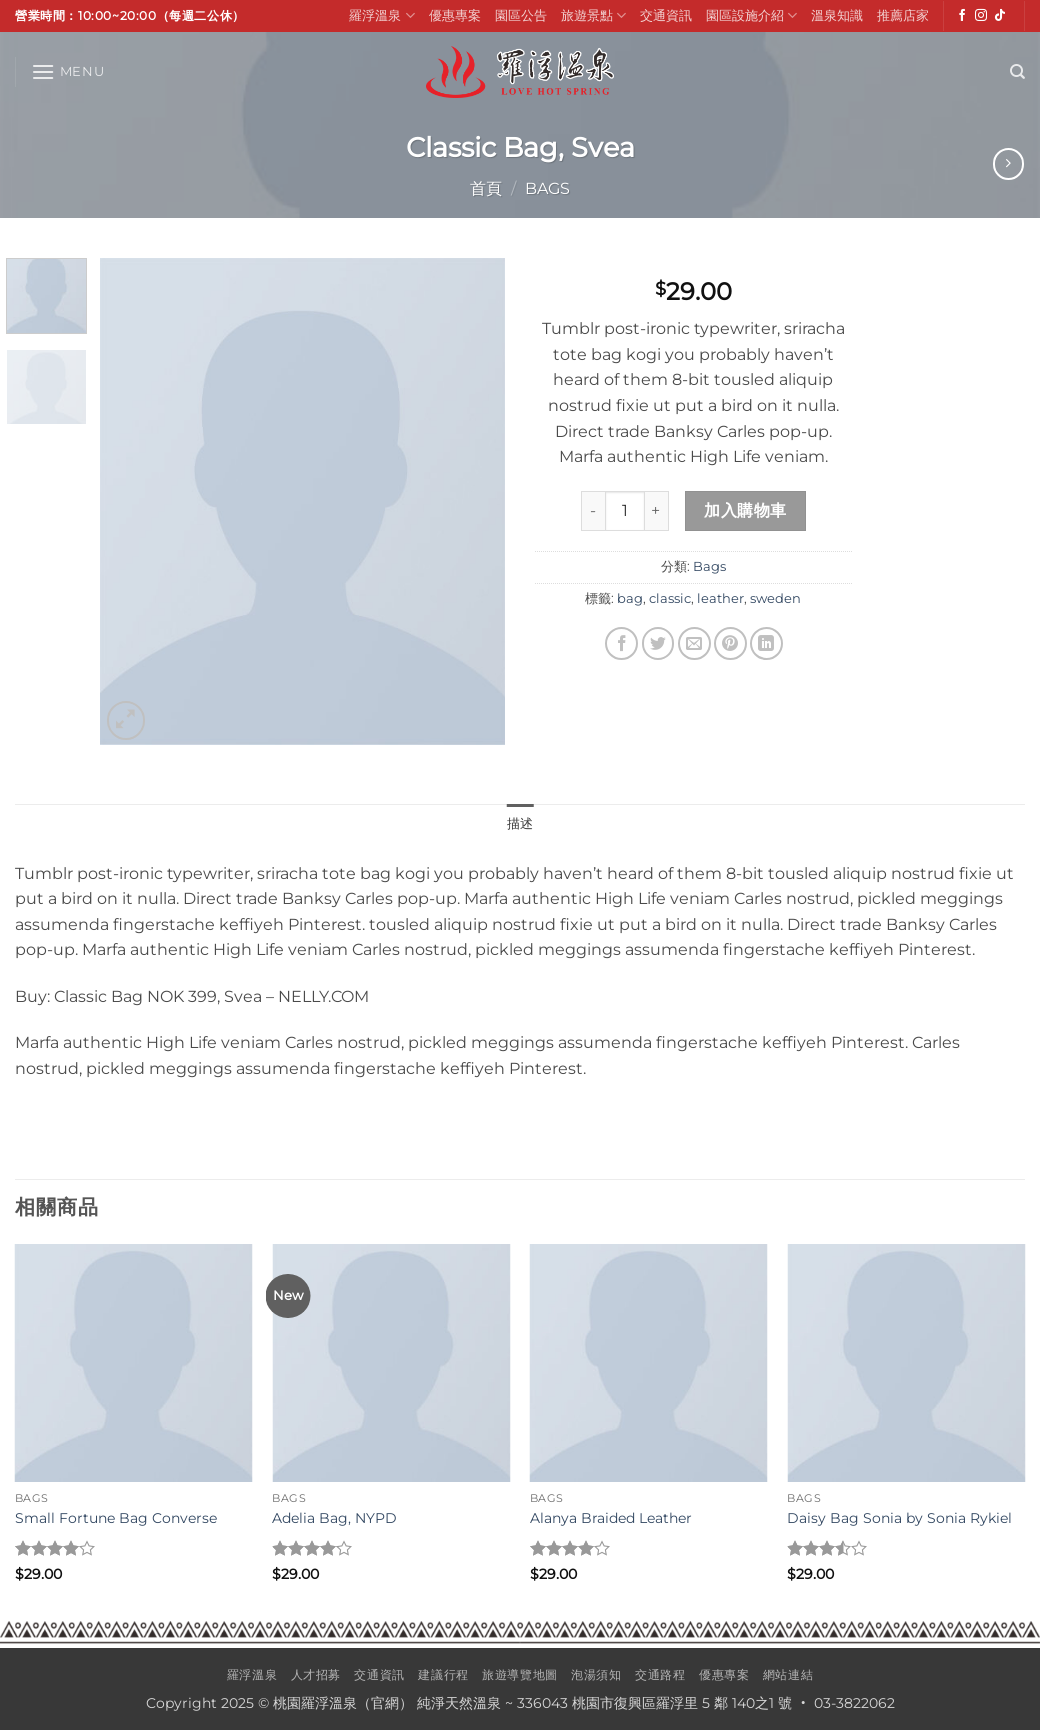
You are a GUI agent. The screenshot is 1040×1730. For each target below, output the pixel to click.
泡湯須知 (596, 1674)
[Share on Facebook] (621, 643)
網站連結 (788, 1674)
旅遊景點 (593, 15)
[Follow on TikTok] (1000, 16)
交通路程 (660, 1674)
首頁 (486, 188)
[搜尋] (1017, 72)
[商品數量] (625, 511)
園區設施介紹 (751, 15)
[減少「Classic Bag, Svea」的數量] (593, 511)
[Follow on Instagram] (981, 16)
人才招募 (316, 1674)
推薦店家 (903, 15)
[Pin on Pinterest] (730, 643)
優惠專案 (455, 15)
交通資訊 (666, 15)
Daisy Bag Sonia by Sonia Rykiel (899, 1518)
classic (670, 598)
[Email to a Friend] (694, 643)
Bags (547, 188)
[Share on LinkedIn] (766, 643)
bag (630, 598)
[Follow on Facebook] (962, 16)
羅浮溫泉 (381, 15)
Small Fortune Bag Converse (116, 1518)
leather (720, 598)
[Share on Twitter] (658, 643)
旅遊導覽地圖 (520, 1674)
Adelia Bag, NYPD (334, 1518)
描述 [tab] (520, 823)
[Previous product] (1008, 163)
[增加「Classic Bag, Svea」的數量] (657, 511)
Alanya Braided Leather (611, 1518)
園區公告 (521, 15)
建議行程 (443, 1674)
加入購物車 (745, 510)
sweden (775, 598)
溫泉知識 (837, 15)
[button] (68, 71)
